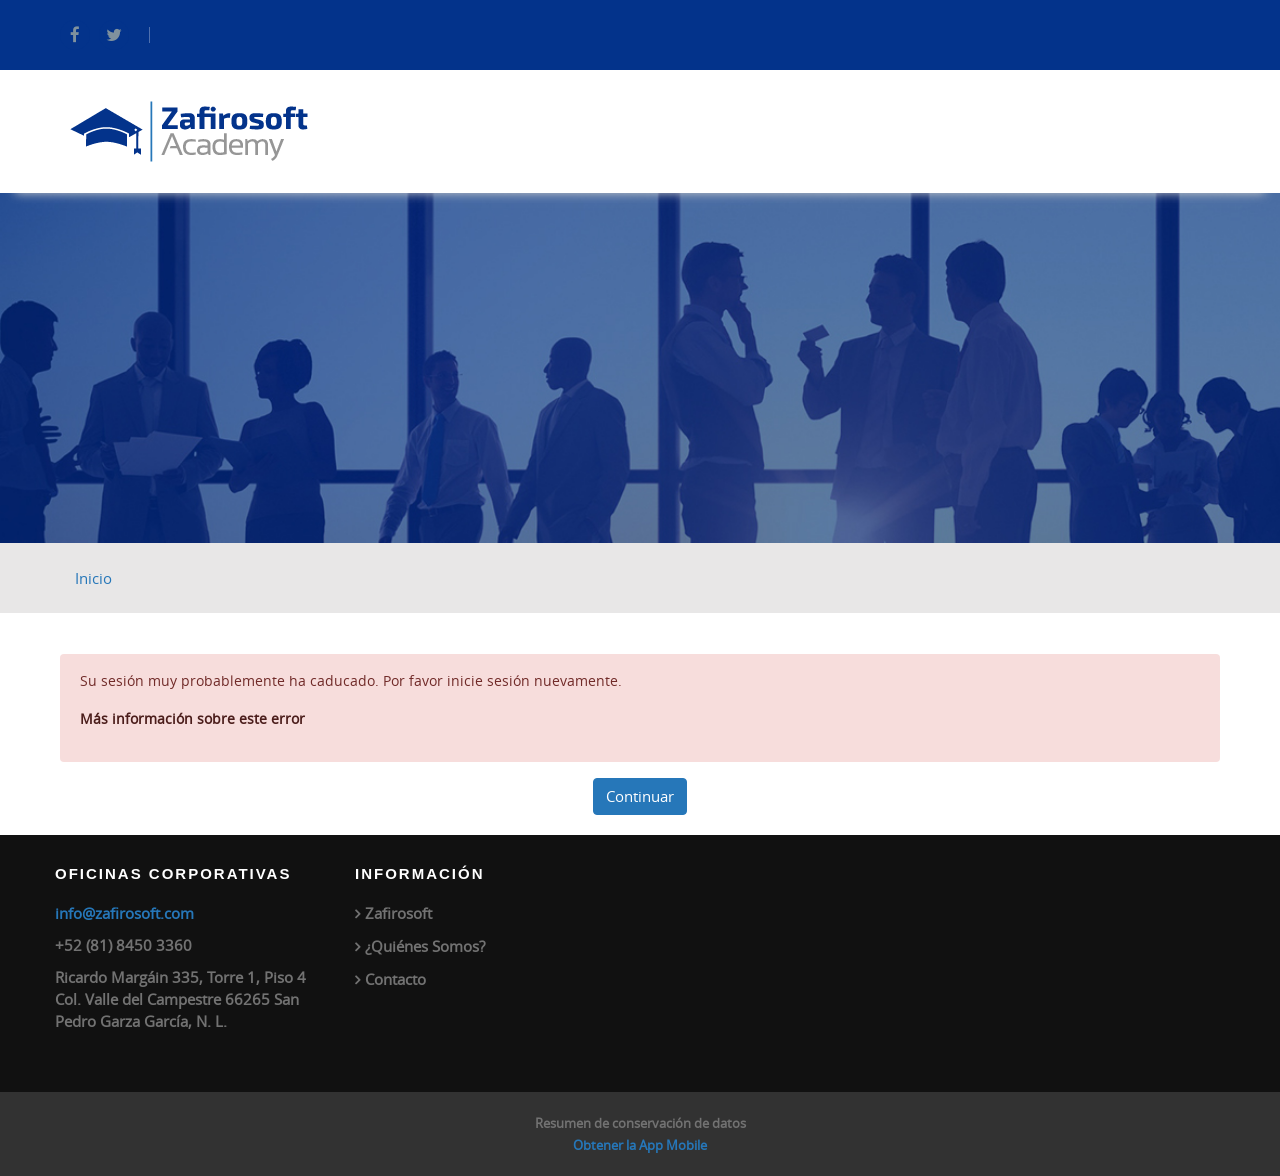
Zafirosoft (398, 913)
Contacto (395, 979)
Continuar (640, 796)
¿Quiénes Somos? (425, 946)
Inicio (93, 578)
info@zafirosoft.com (124, 913)
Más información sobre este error (192, 718)
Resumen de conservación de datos (640, 1123)
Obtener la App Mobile (640, 1145)
